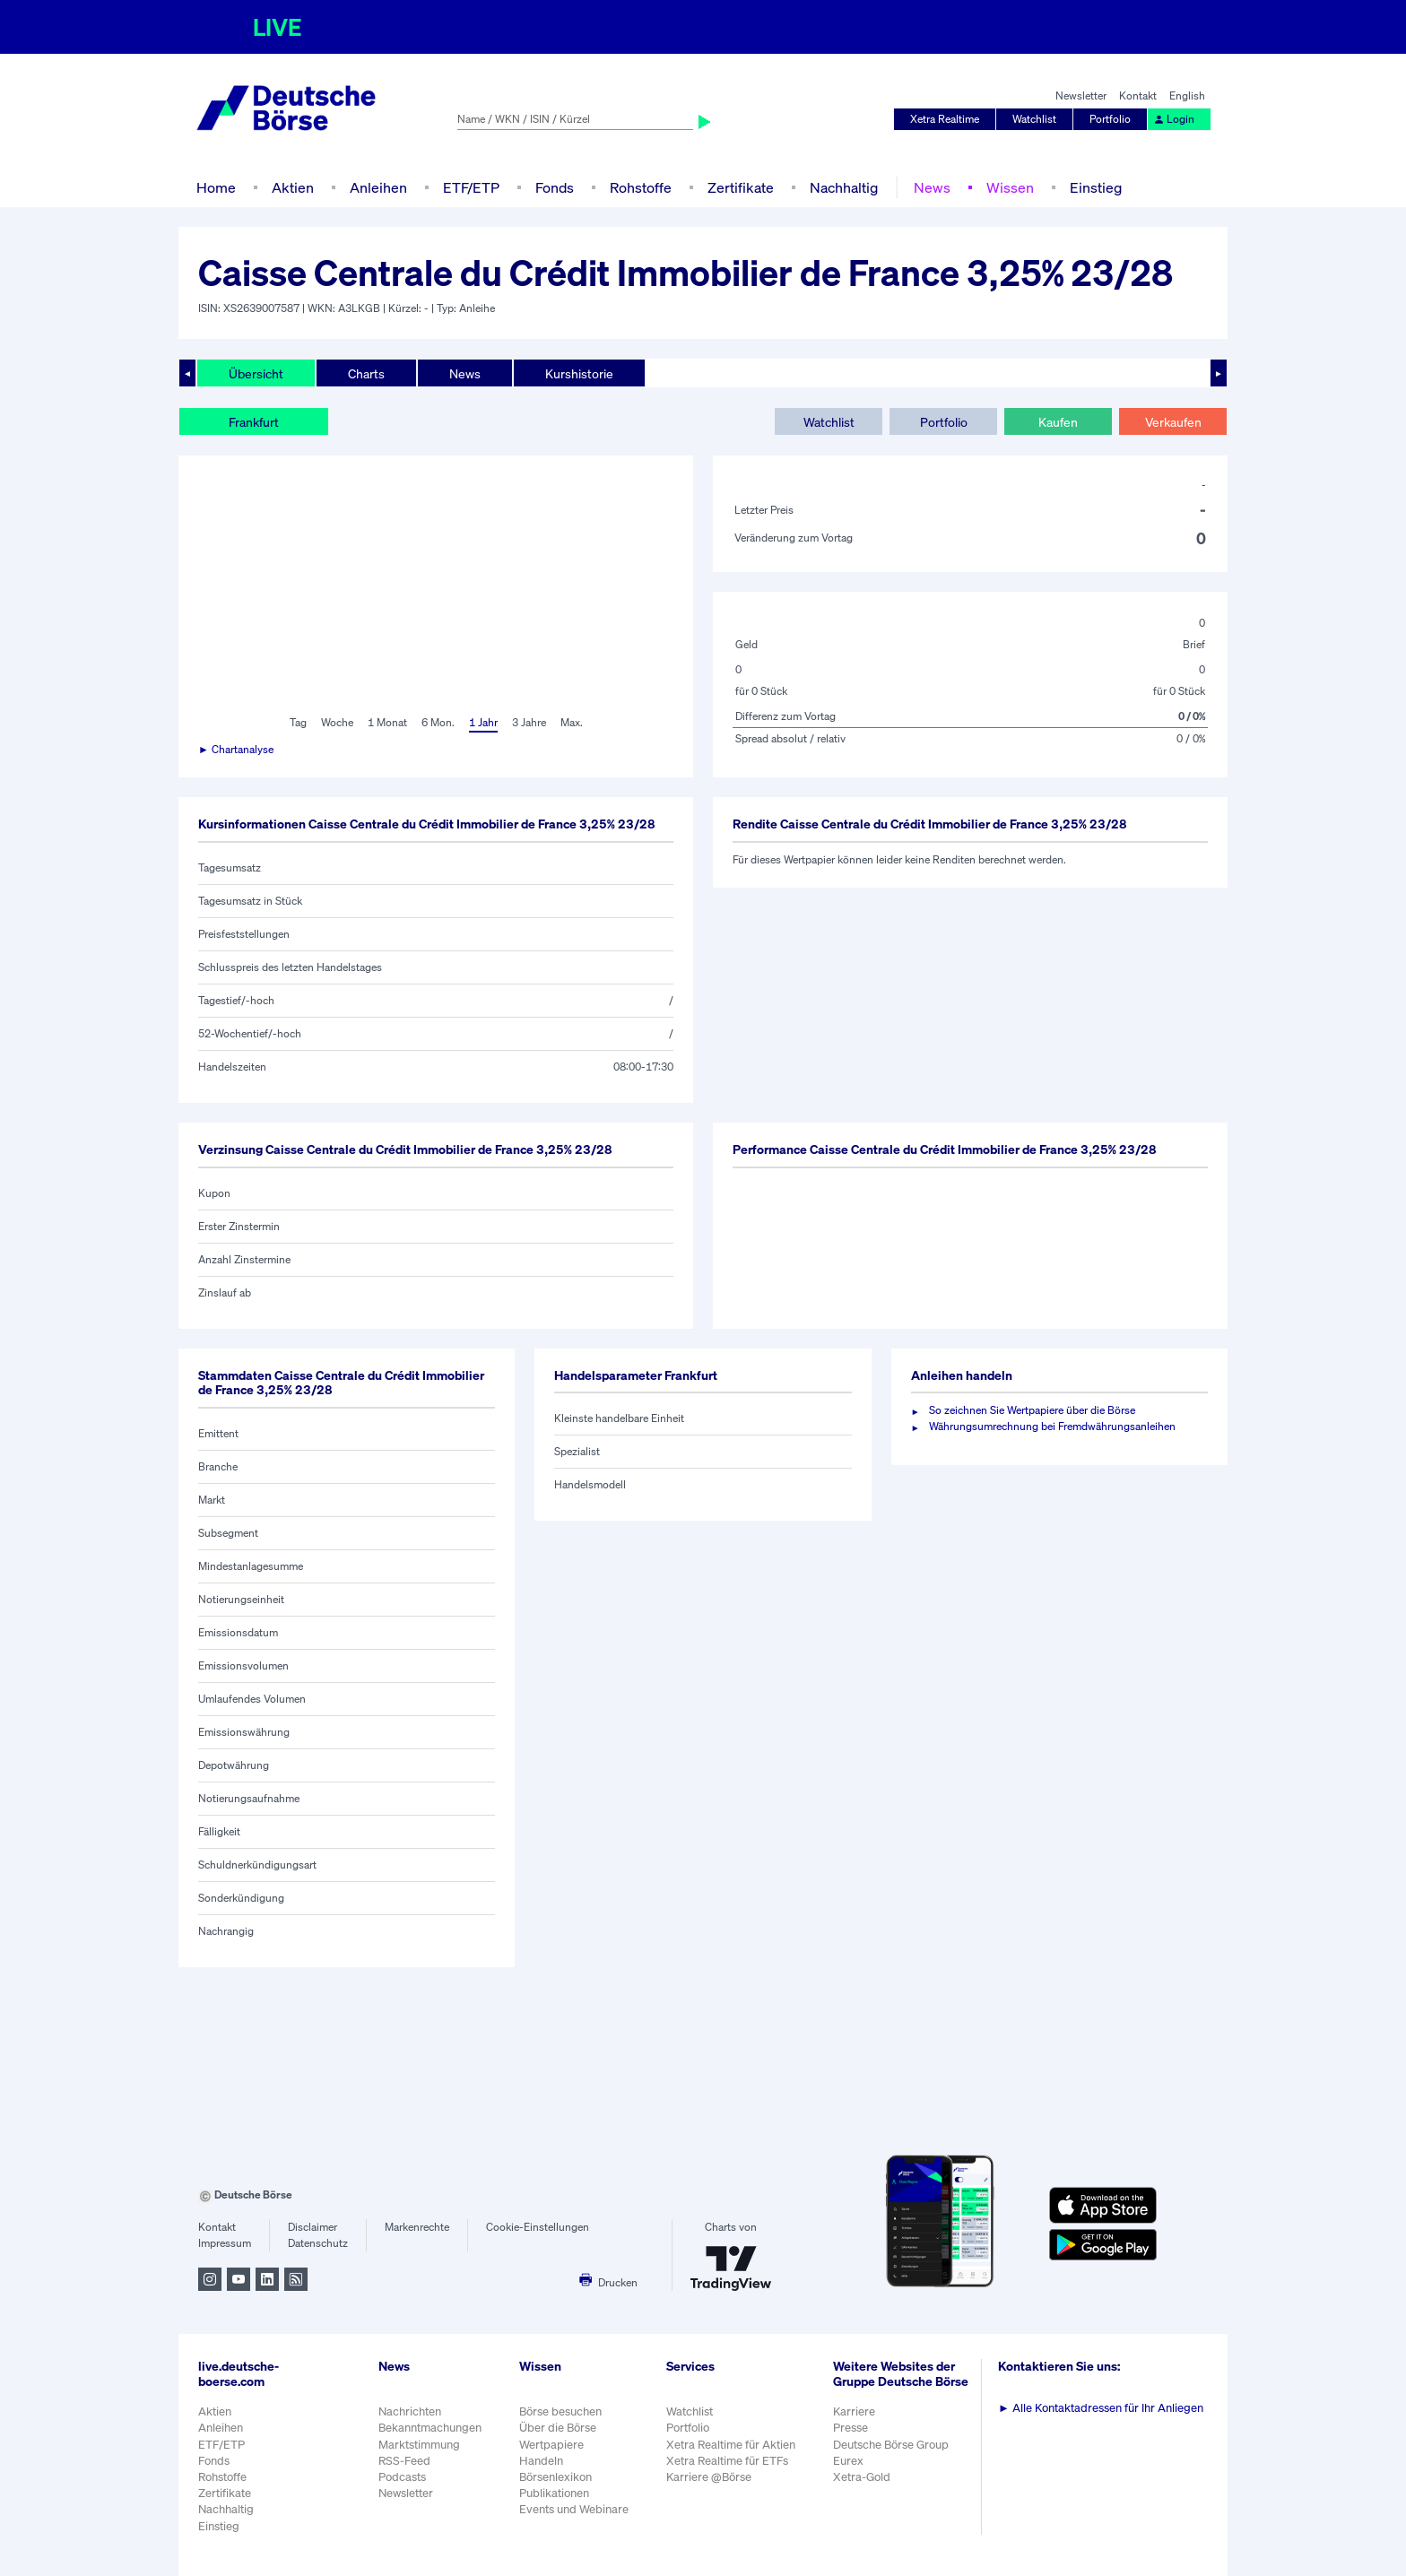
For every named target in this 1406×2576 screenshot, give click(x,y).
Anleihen (378, 187)
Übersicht (256, 373)
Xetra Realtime (944, 119)
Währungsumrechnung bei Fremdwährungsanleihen (1052, 1426)
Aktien (293, 187)
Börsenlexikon (555, 2477)
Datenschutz (318, 2243)
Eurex (848, 2460)
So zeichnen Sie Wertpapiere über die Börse (1032, 1410)
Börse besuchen (560, 2411)
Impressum (224, 2243)
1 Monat (387, 722)
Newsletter (1081, 95)
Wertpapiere (551, 2444)
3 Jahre (529, 722)
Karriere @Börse (708, 2477)
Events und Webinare (574, 2509)
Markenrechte (417, 2226)
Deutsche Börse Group (891, 2444)
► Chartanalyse (235, 749)
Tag (298, 722)
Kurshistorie (579, 373)
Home (216, 187)
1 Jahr (483, 722)
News (932, 187)
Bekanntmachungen (430, 2427)
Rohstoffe (641, 187)
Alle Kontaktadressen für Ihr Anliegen (1100, 2408)
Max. (571, 722)
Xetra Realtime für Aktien (730, 2444)
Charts (366, 373)
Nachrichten (409, 2411)
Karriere (854, 2411)
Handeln (541, 2460)
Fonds (554, 187)
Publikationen (554, 2493)
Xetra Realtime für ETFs (727, 2460)
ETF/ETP (471, 187)
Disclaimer (312, 2226)
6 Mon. (438, 722)
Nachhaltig (844, 187)
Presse (850, 2427)
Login (1173, 119)
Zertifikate (740, 187)
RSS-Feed (404, 2460)
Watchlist (1034, 119)
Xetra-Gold (861, 2477)
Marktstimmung (419, 2444)
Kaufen (1058, 421)
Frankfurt (254, 421)
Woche (337, 722)
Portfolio (1110, 119)
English (1187, 95)
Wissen (1010, 187)
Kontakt (1138, 95)
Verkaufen (1173, 421)
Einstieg (1096, 187)
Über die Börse (557, 2427)
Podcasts (402, 2477)
